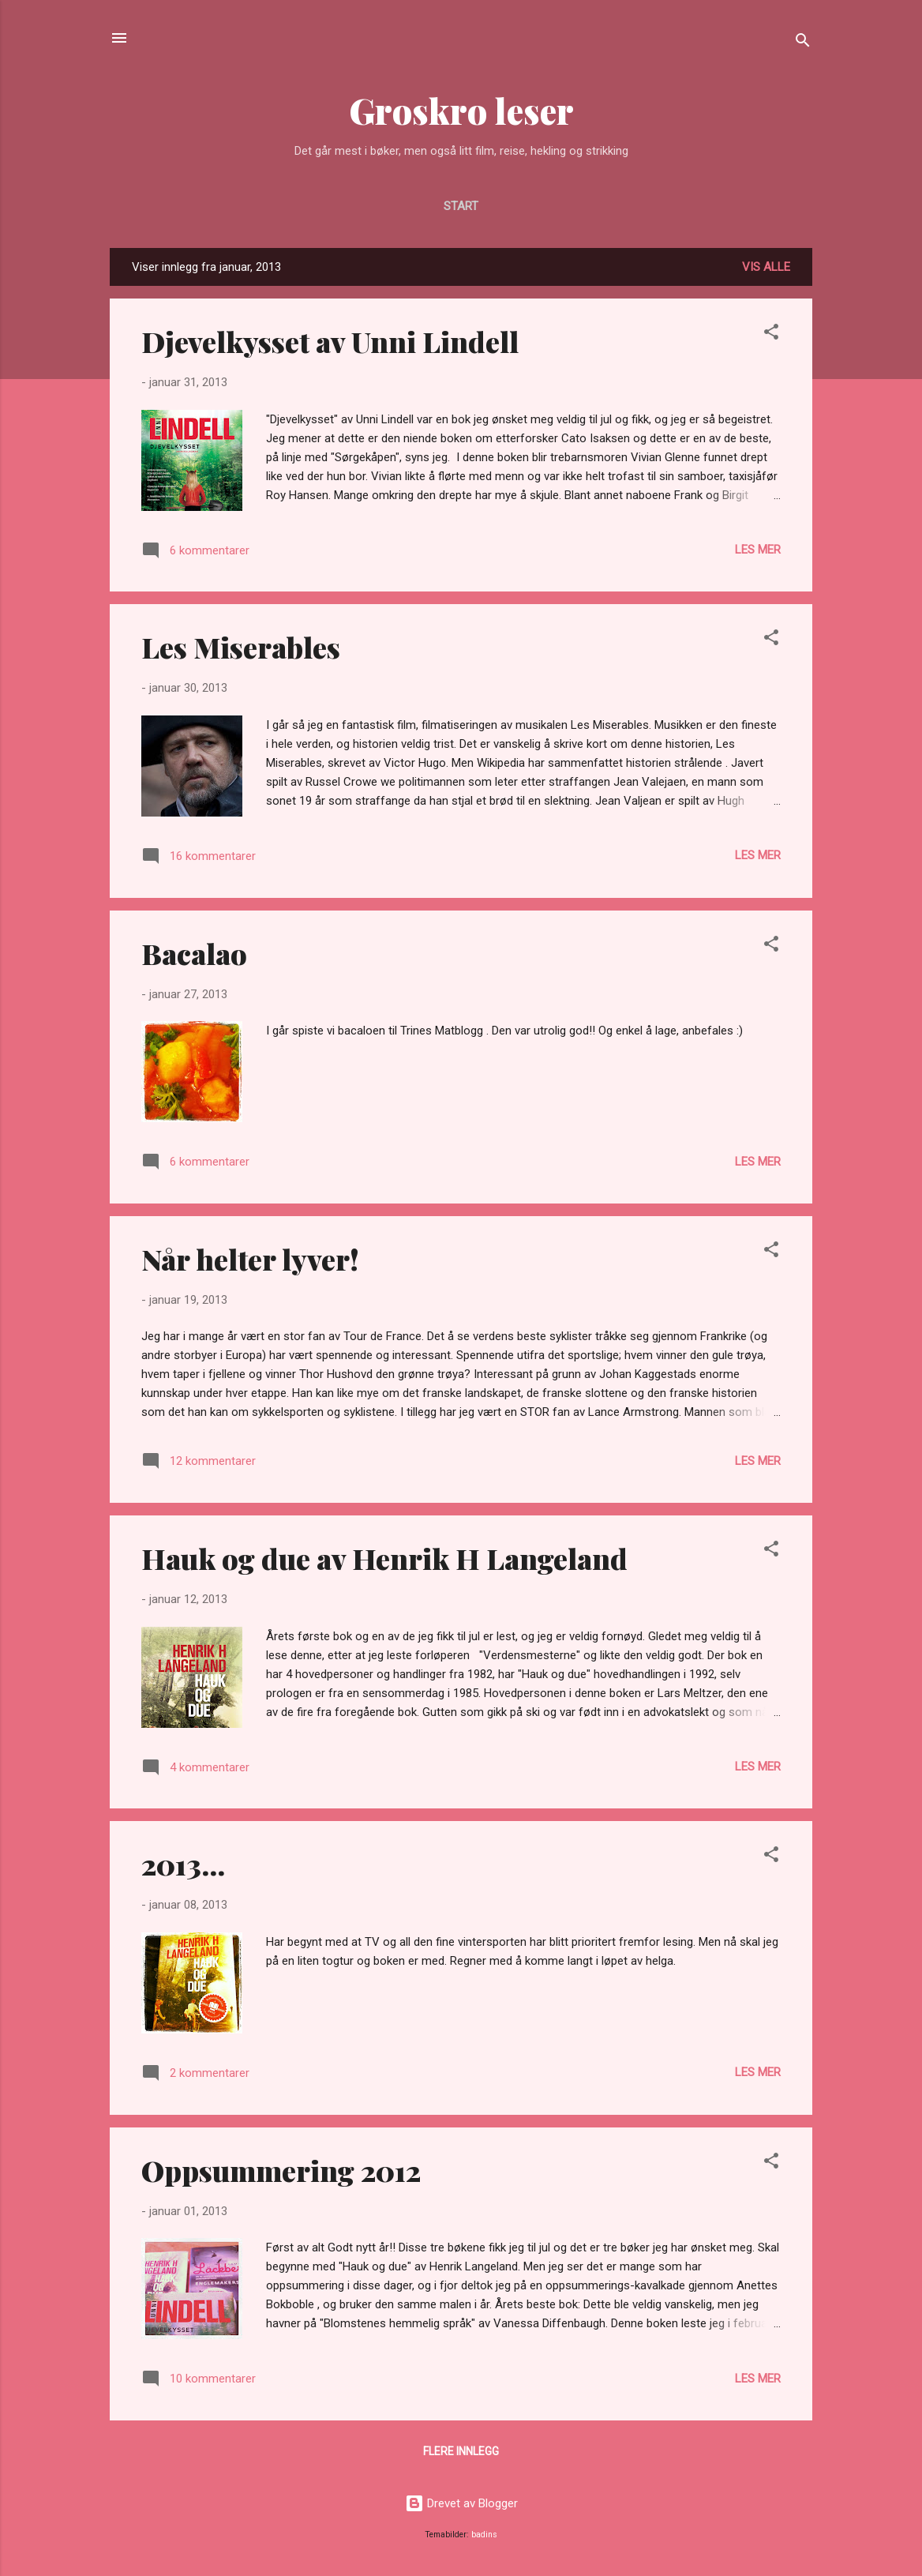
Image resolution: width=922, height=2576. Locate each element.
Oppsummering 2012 (281, 2170)
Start (461, 206)
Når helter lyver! (250, 1259)
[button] (771, 334)
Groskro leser (461, 110)
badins (484, 2534)
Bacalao (194, 953)
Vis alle (766, 267)
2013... (183, 1864)
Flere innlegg (461, 2451)
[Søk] (802, 43)
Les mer (758, 550)
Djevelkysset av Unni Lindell (330, 341)
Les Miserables (240, 647)
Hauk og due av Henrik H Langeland (384, 1558)
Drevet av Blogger (461, 2503)
